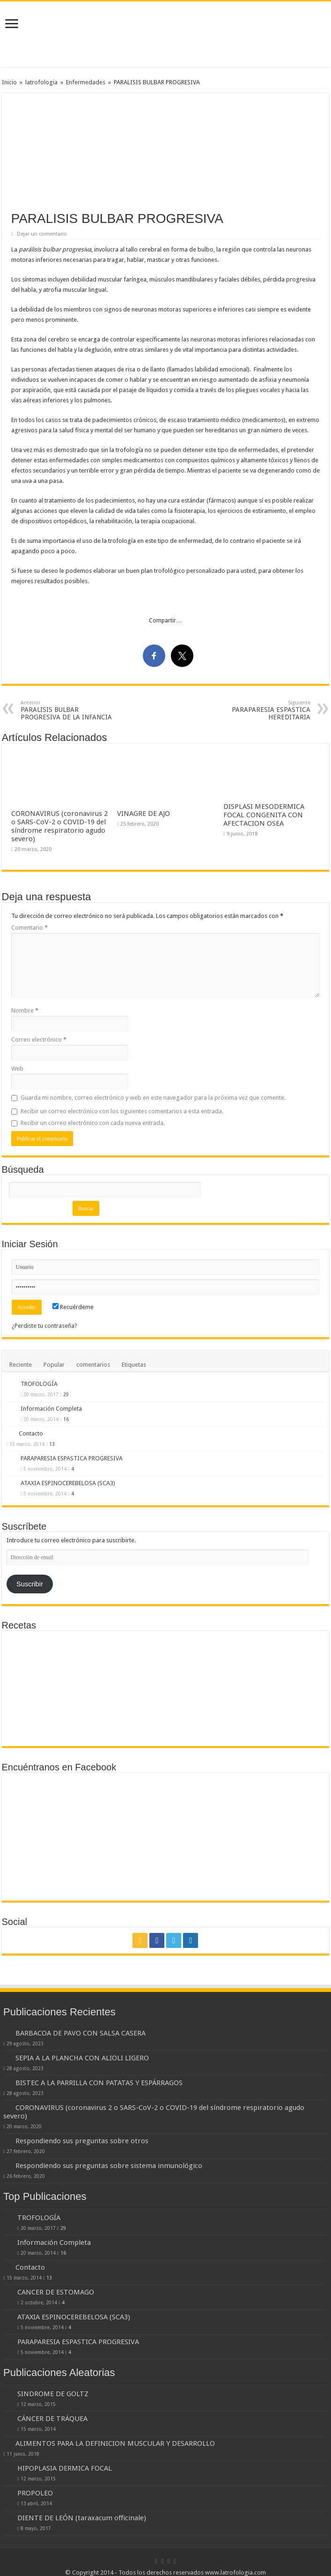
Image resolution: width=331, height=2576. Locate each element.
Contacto (31, 1433)
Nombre (24, 1010)
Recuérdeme (73, 1306)
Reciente (20, 1364)
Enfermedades (85, 82)
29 (66, 1394)
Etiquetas (134, 1364)
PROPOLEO (35, 2493)
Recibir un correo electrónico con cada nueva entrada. (93, 1122)
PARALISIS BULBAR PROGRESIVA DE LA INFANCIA (69, 710)
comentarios (93, 1364)
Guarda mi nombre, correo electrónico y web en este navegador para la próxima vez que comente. (153, 1097)
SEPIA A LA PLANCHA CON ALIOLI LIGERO (82, 2058)
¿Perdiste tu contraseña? (44, 1325)
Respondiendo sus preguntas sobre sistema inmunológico (108, 2165)
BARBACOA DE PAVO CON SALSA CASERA (80, 2033)
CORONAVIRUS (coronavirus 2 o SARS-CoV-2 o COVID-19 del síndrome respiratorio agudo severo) (59, 826)
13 (52, 1444)
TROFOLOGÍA (39, 1383)
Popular (54, 1364)
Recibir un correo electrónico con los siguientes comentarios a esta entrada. (122, 1111)
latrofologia (41, 82)
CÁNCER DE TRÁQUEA (52, 2418)
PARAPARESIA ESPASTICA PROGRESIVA (72, 1458)
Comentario (29, 927)
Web (17, 1068)
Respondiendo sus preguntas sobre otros (81, 2141)
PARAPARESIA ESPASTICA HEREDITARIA (262, 710)
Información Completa (51, 1408)
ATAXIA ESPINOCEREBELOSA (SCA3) (68, 1483)
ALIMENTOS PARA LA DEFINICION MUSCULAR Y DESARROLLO (115, 2443)
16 (66, 1419)
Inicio (9, 82)
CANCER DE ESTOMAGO (55, 2292)
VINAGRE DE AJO (143, 813)
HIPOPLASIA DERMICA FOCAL (64, 2468)
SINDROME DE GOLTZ (52, 2394)
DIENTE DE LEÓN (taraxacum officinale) (81, 2518)
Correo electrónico (38, 1039)
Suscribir (29, 1584)
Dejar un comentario (42, 234)
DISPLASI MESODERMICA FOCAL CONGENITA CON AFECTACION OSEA (263, 815)
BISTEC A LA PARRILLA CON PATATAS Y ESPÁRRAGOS (99, 2083)
